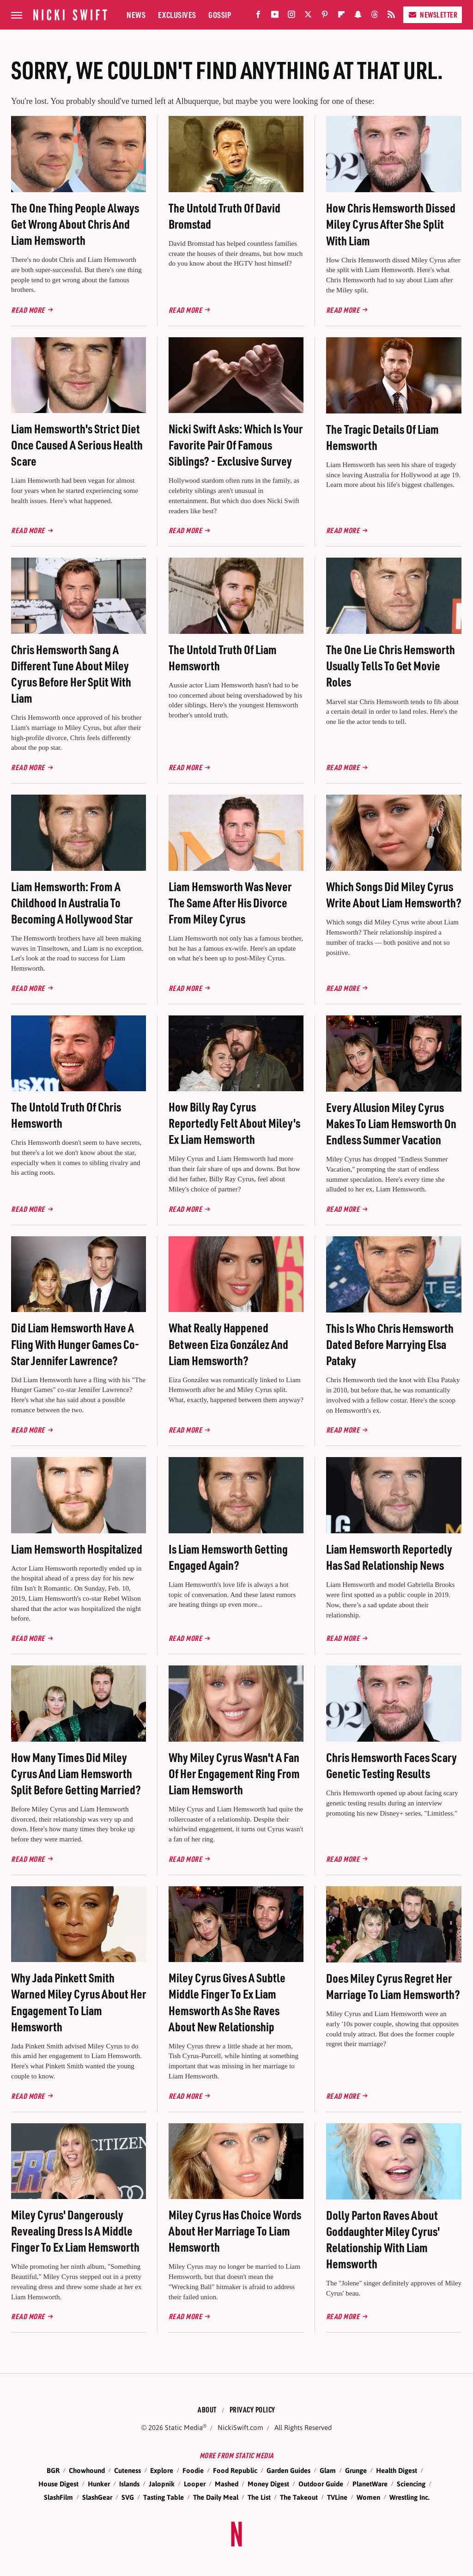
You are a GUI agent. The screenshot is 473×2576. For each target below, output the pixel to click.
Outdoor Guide (320, 2484)
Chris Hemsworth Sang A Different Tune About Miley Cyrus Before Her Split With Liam (71, 673)
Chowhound (87, 2470)
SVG (127, 2497)
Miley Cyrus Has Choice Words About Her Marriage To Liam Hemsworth (235, 2230)
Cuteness (127, 2470)
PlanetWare (370, 2484)
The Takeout (299, 2497)
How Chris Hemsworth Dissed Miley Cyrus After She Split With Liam (390, 224)
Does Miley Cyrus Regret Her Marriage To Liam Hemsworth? (393, 1986)
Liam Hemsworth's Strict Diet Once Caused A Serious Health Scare (77, 444)
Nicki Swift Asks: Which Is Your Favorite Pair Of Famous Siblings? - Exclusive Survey (236, 444)
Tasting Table (163, 2497)
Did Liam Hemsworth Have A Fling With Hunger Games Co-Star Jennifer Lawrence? (75, 1343)
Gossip (219, 14)
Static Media (184, 2427)
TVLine (337, 2497)
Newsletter (432, 14)
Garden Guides (288, 2470)
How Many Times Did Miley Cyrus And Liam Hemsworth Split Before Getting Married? (76, 1773)
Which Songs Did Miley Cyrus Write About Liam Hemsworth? (393, 894)
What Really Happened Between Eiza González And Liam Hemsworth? (228, 1343)
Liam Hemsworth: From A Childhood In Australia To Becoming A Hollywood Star (72, 902)
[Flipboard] (341, 16)
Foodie (193, 2470)
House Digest (58, 2484)
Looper (195, 2484)
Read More (28, 310)
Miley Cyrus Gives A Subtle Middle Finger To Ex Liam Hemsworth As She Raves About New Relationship (227, 2001)
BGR (53, 2470)
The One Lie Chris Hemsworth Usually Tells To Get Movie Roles (390, 665)
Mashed (226, 2484)
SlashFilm (58, 2497)
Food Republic (235, 2470)
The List (259, 2497)
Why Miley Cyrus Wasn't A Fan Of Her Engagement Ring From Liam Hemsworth (234, 1773)
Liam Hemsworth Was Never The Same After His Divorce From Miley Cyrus (230, 902)
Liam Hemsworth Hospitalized (76, 1549)
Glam (328, 2470)
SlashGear (97, 2497)
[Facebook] (258, 16)
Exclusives (177, 14)
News (136, 14)
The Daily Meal (215, 2497)
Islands (129, 2484)
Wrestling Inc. (409, 2497)
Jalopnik (162, 2484)
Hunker (99, 2484)
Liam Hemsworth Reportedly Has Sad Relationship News (389, 1557)
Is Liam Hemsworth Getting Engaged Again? (228, 1557)
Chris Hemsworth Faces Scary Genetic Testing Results (391, 1765)
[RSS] (391, 16)
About (207, 2409)
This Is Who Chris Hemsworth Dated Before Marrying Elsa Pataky (390, 1344)
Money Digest (268, 2484)
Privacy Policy (252, 2409)
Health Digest (396, 2470)
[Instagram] (291, 16)
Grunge (356, 2470)
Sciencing (411, 2484)
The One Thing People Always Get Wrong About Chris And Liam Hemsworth (75, 224)
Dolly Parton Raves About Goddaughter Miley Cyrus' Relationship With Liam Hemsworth (383, 2239)
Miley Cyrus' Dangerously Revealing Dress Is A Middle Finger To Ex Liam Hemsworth (75, 2230)
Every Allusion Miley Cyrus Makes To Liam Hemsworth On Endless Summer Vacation (391, 1123)
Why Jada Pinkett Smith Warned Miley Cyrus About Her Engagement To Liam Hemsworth (78, 2001)
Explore (161, 2470)
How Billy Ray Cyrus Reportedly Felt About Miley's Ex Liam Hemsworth (234, 1123)
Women (368, 2497)
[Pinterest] (324, 16)
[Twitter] (308, 16)
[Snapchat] (358, 16)
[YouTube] (274, 16)
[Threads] (374, 16)
